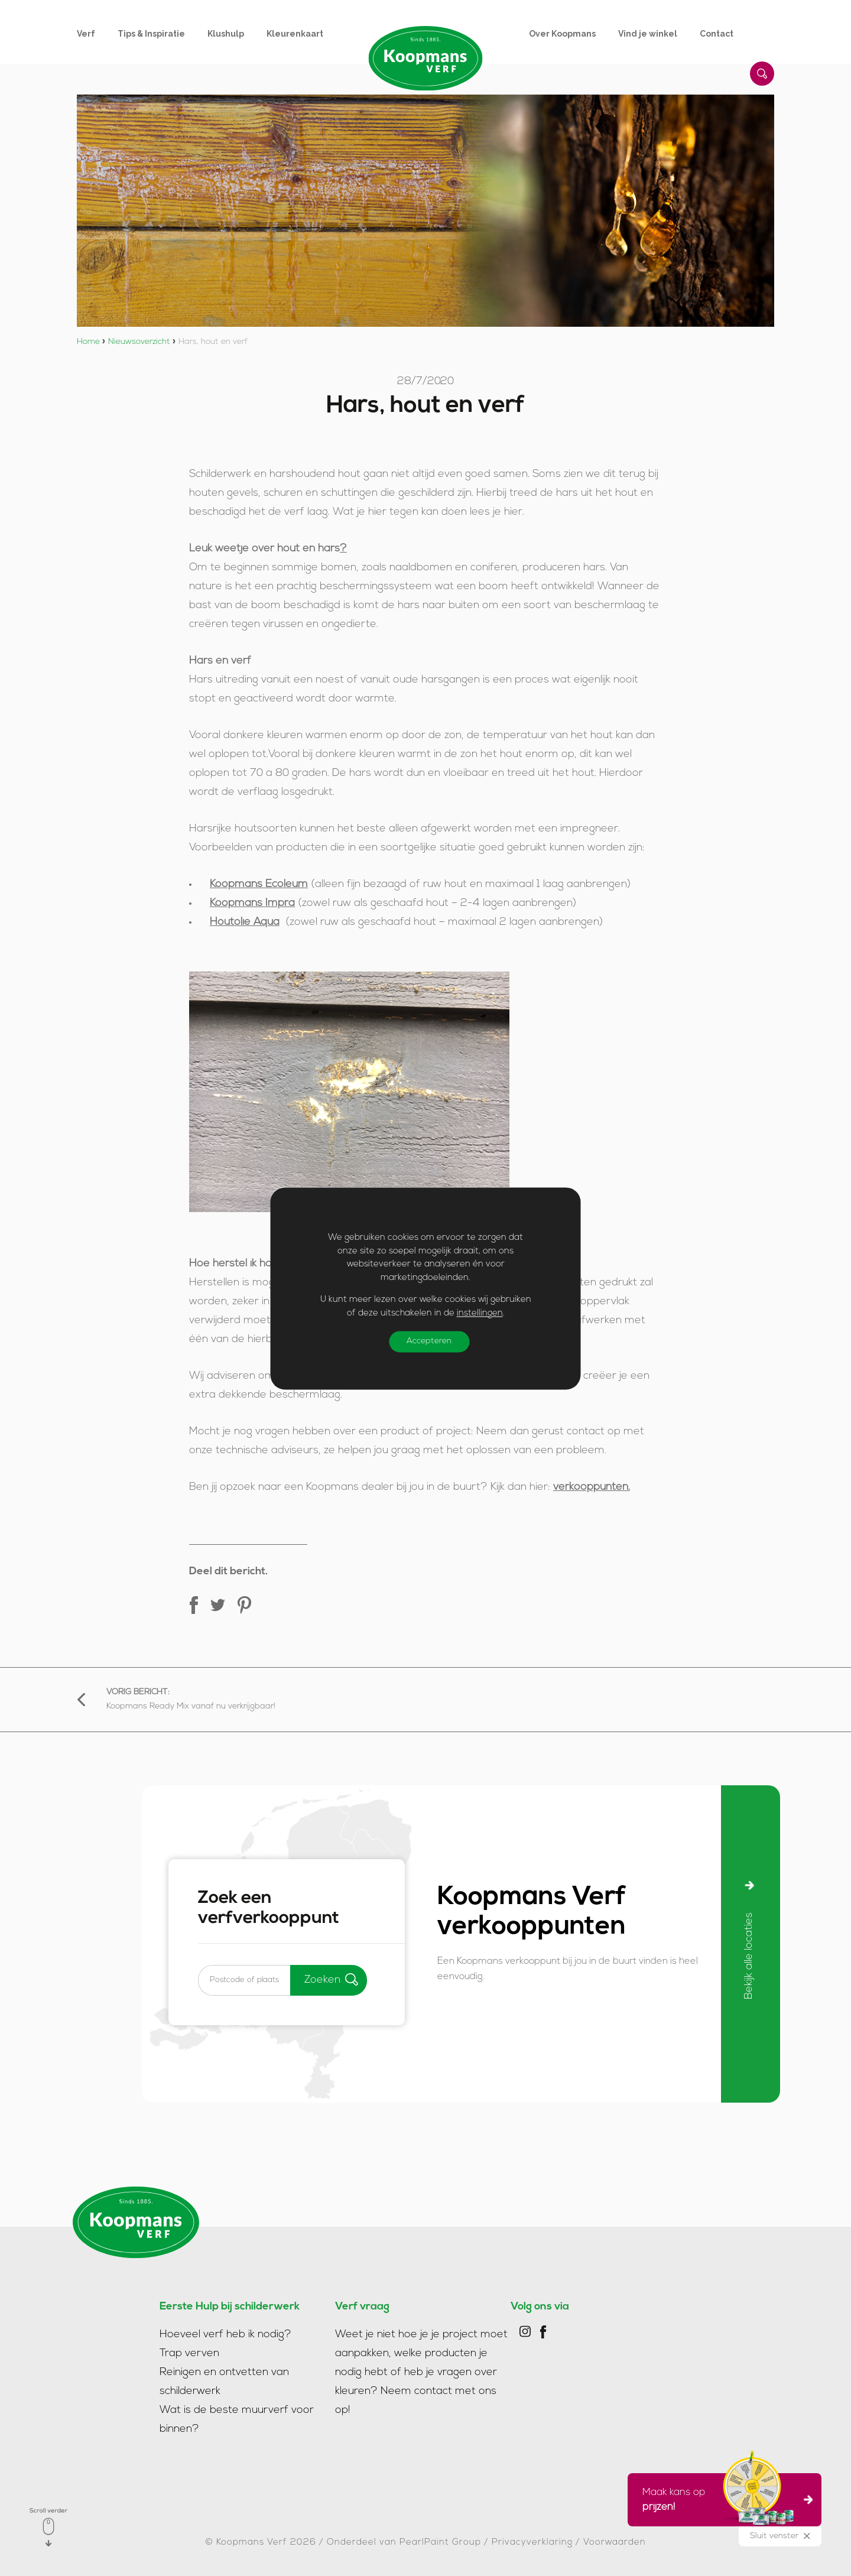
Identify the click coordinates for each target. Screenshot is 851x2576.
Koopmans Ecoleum (259, 884)
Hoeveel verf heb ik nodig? (225, 2334)
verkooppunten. (591, 1487)
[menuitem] (97, 33)
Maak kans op (720, 2499)
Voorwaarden (614, 2542)
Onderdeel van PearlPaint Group (404, 2542)
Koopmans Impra (252, 903)
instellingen (480, 1313)
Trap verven (189, 2353)
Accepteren (429, 1341)
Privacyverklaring (532, 2542)
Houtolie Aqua (245, 922)
